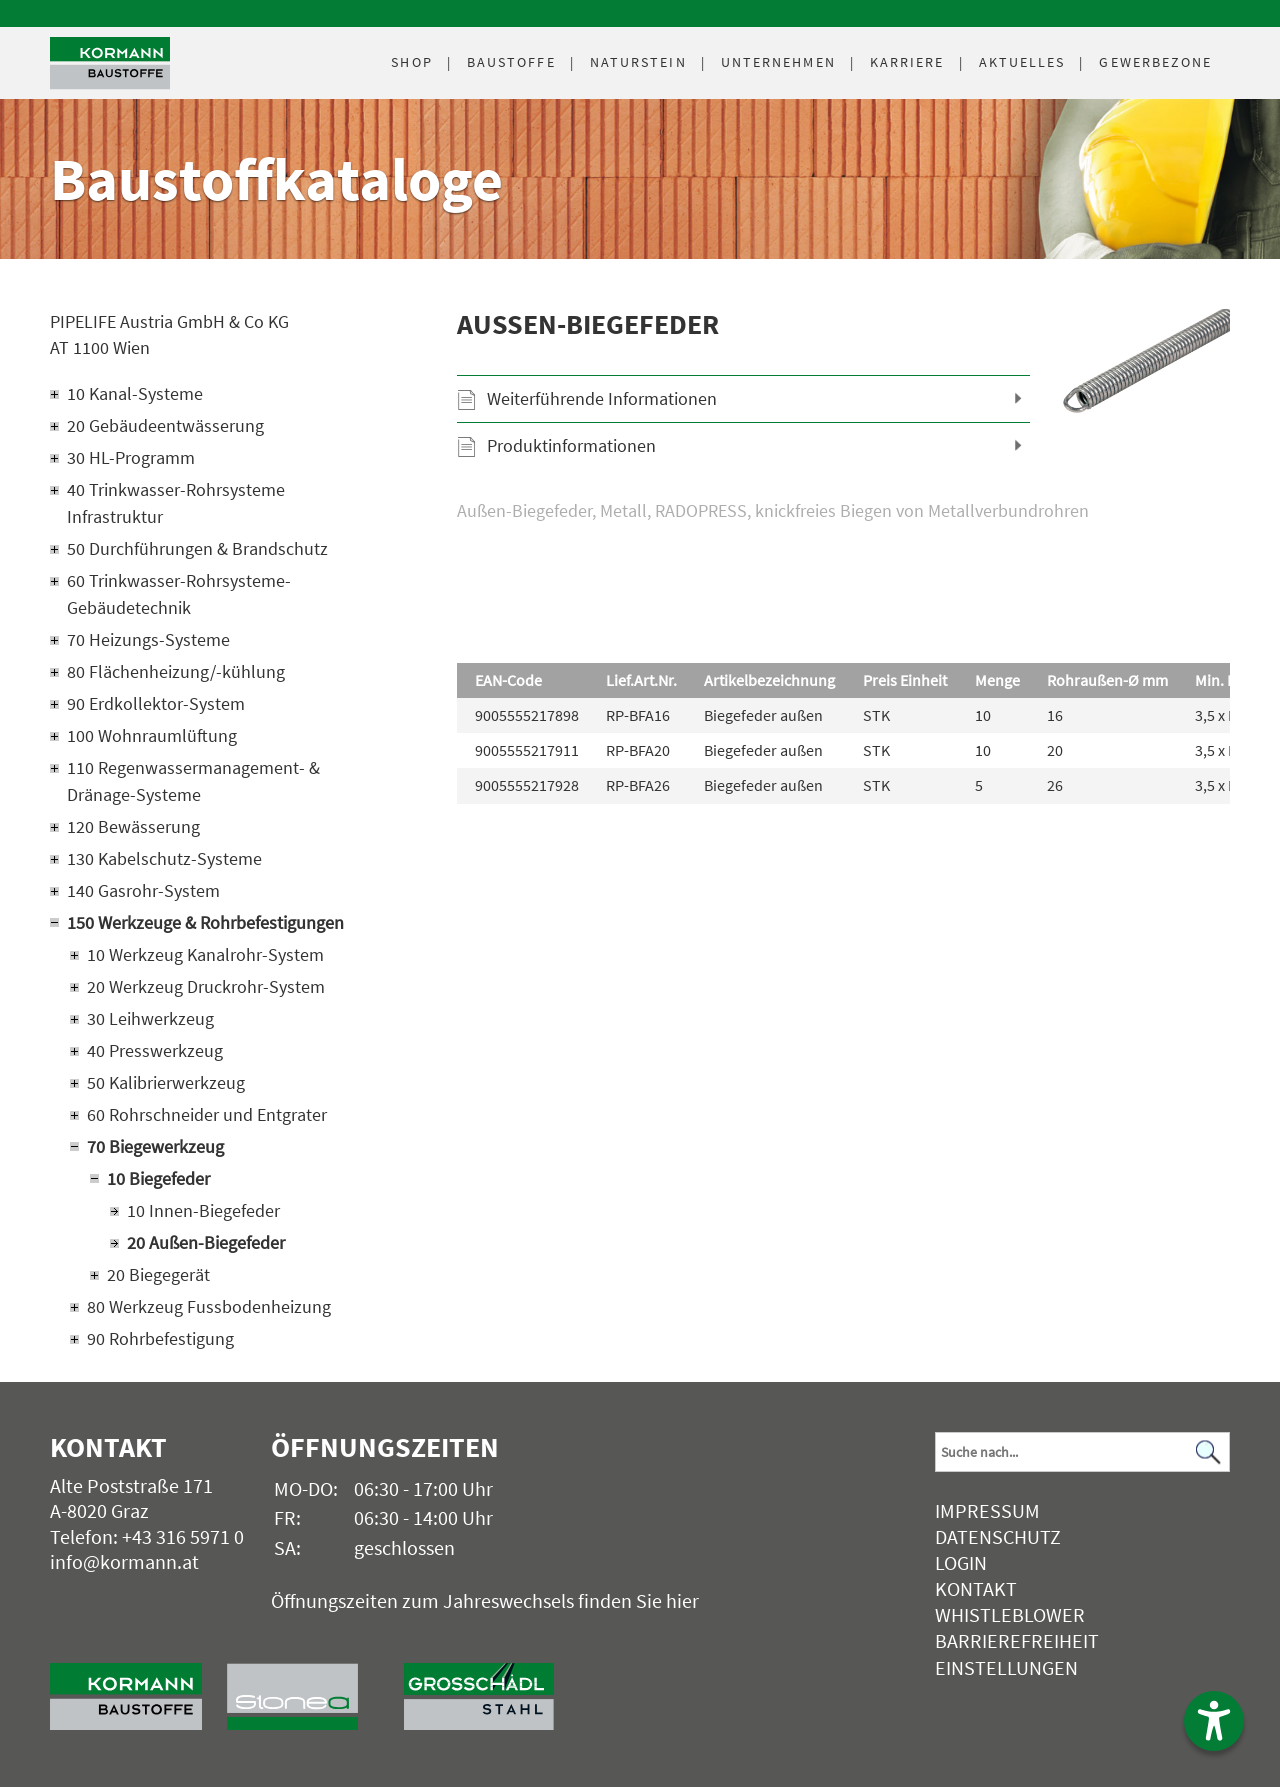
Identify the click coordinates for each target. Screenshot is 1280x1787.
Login (961, 1562)
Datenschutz (998, 1536)
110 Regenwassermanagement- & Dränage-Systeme (193, 781)
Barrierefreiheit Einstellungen (1017, 1653)
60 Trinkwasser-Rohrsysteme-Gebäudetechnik (179, 594)
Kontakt (976, 1588)
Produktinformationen (571, 445)
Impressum (987, 1510)
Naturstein (638, 62)
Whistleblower (1010, 1614)
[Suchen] (1209, 1452)
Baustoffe (511, 62)
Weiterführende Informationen (602, 398)
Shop (411, 62)
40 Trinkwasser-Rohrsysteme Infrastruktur (176, 503)
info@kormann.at (124, 1561)
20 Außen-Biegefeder (206, 1242)
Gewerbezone (1155, 62)
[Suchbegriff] (1082, 1452)
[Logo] (110, 63)
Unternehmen (778, 62)
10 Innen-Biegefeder (203, 1210)
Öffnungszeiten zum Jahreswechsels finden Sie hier (485, 1600)
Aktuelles (1022, 62)
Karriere (907, 62)
